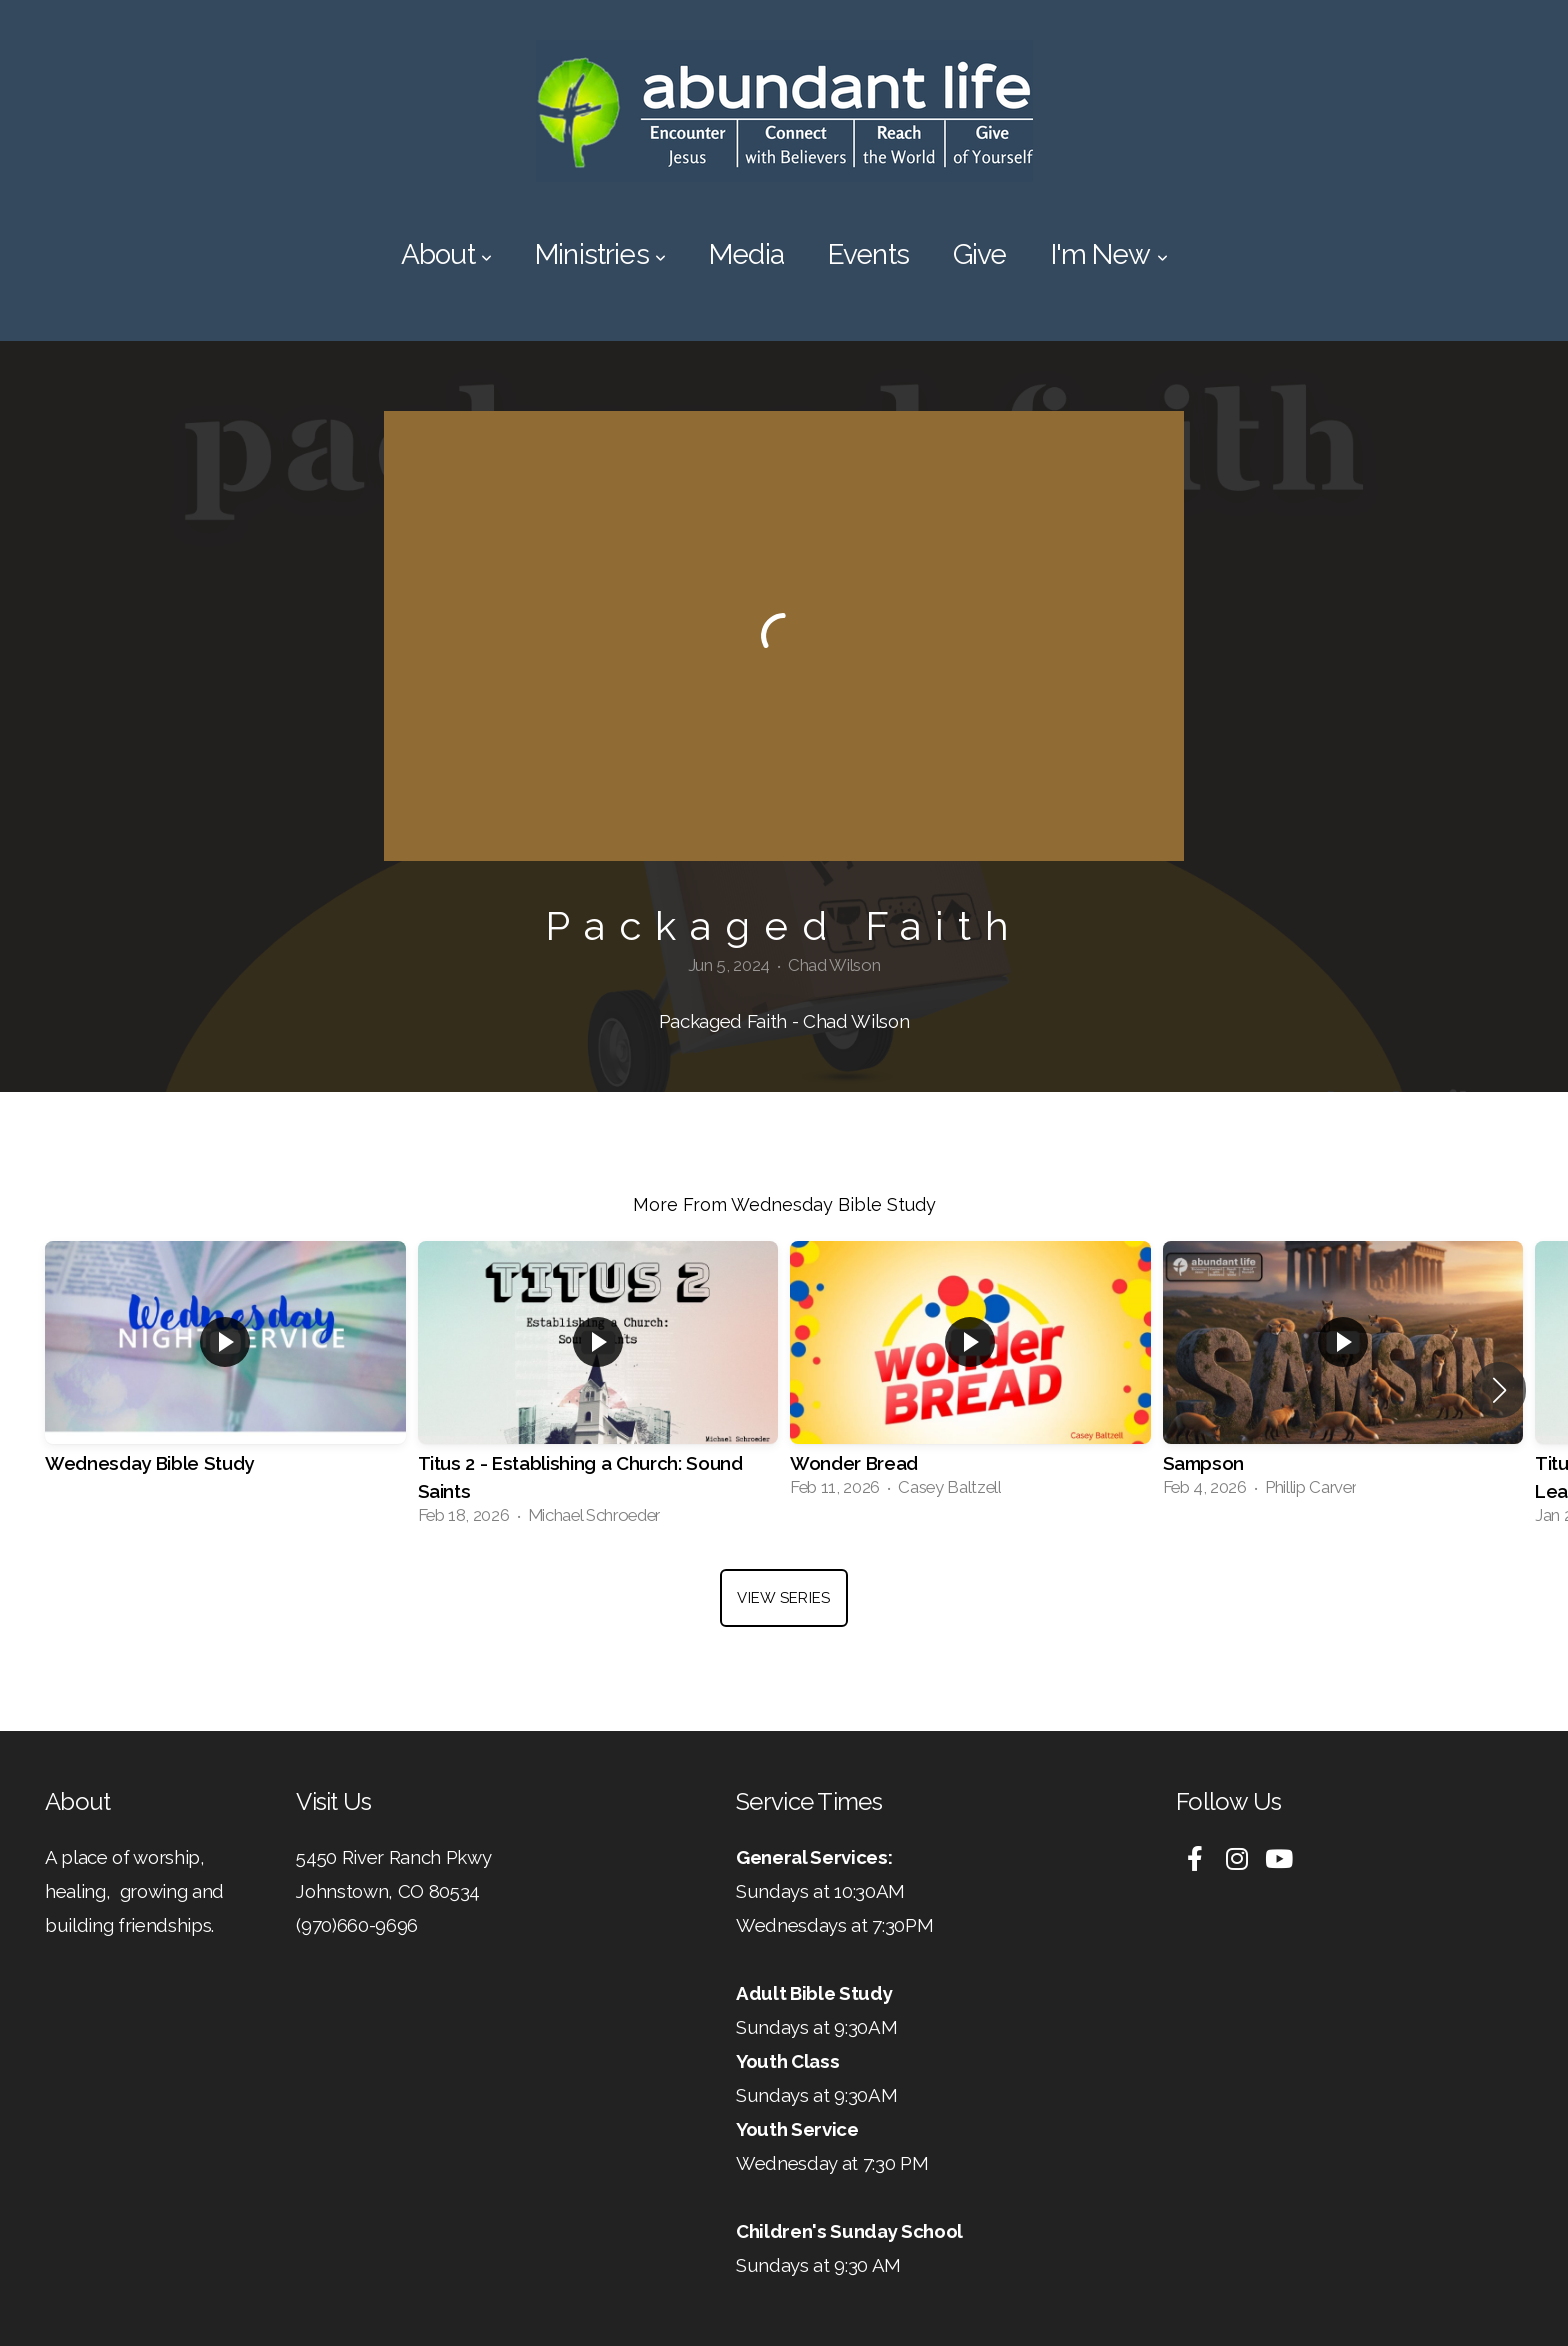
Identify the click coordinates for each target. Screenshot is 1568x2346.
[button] (1499, 1390)
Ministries (600, 254)
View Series (783, 1598)
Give (980, 254)
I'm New (1109, 254)
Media (746, 254)
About (446, 254)
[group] (225, 1376)
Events (868, 254)
